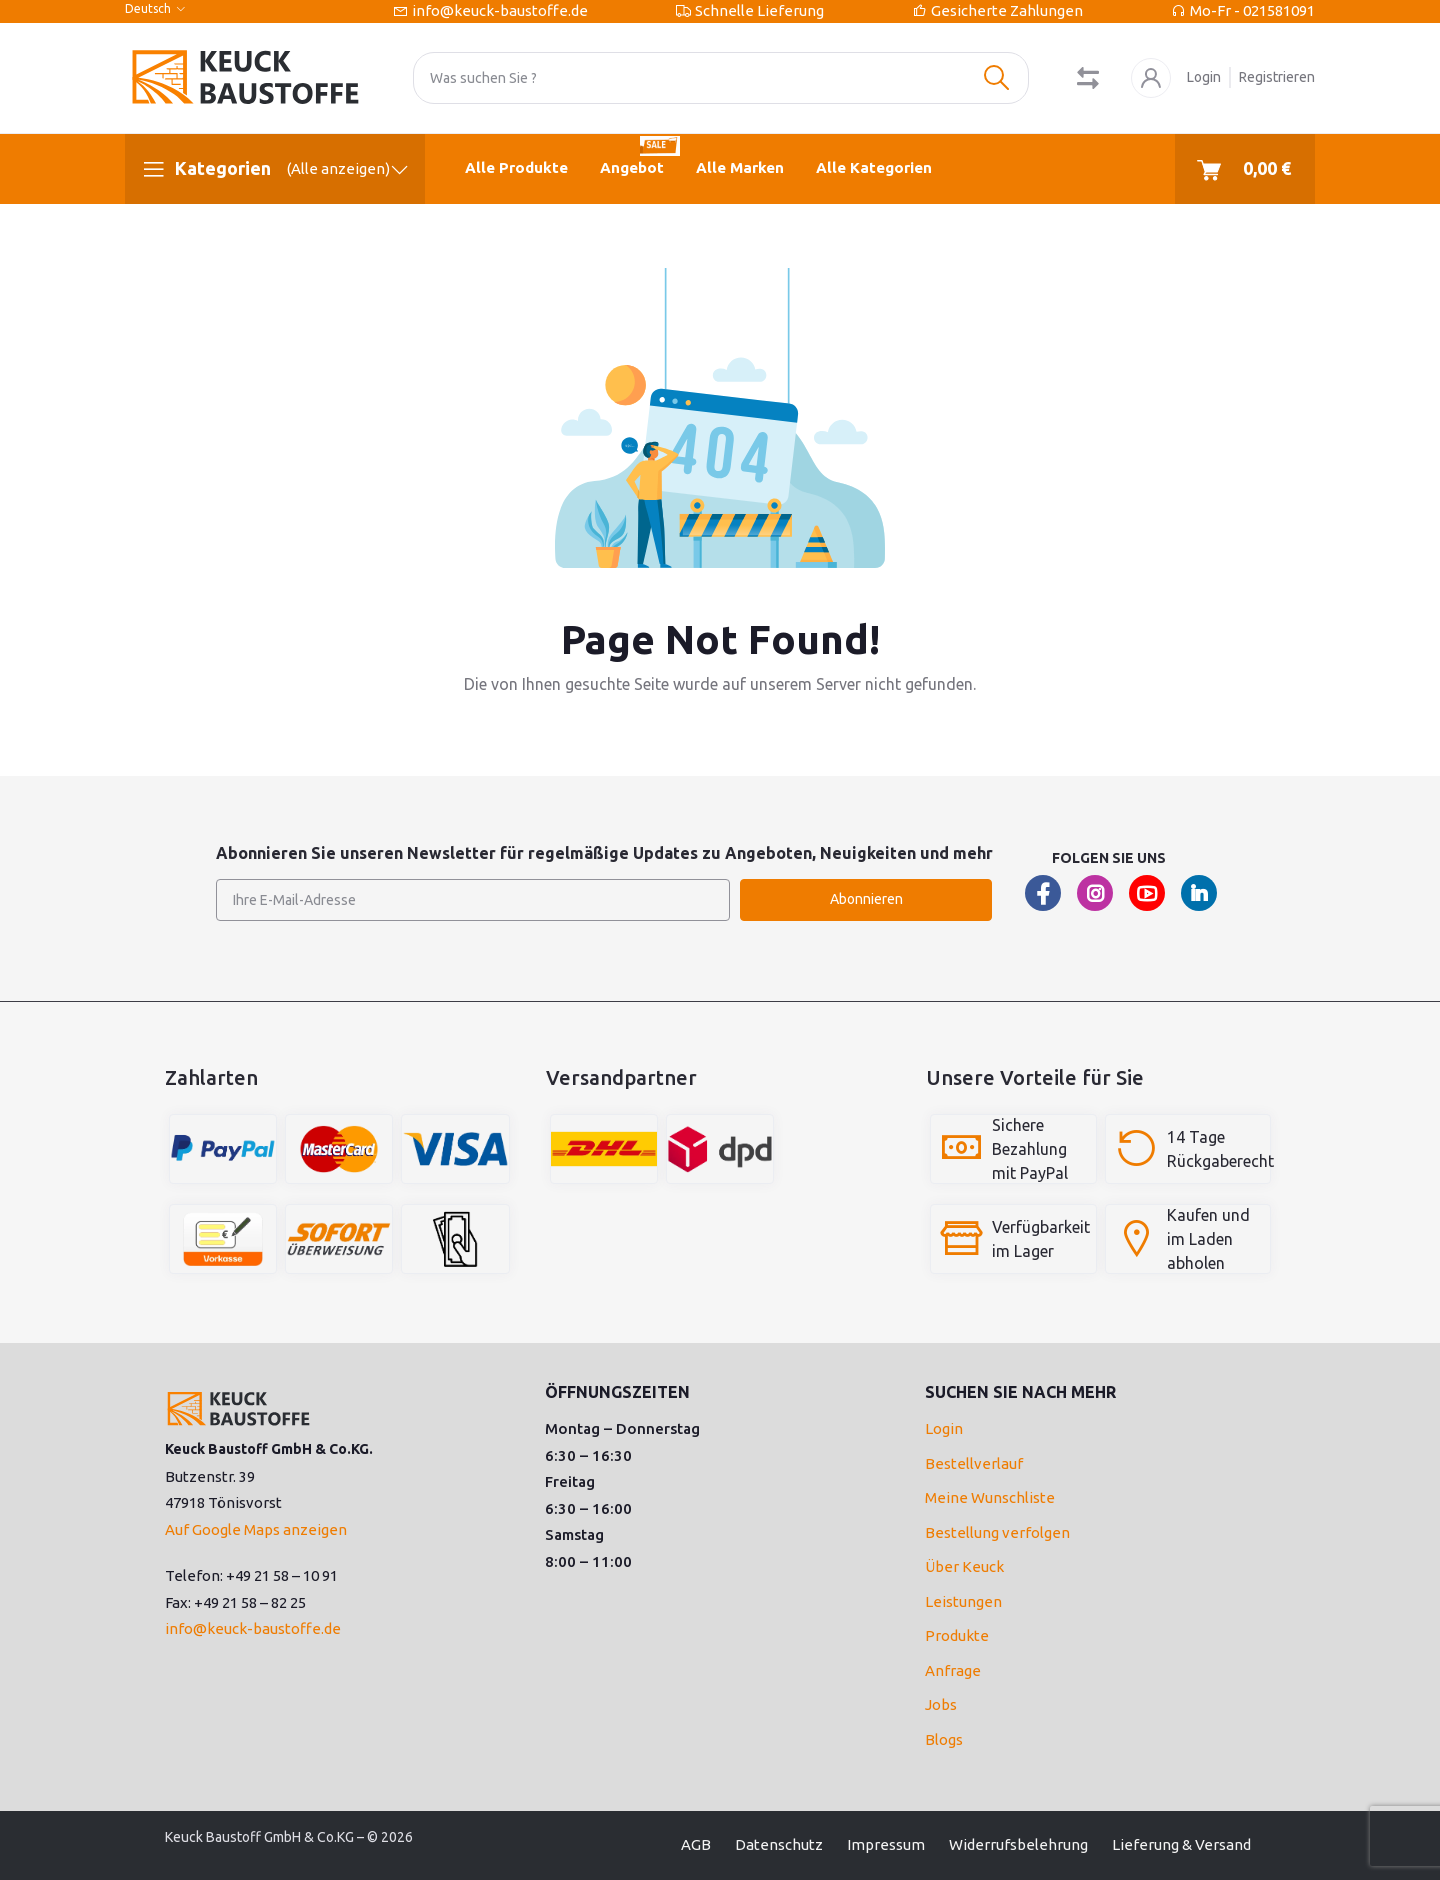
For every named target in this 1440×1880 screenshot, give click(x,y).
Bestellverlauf (974, 1463)
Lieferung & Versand (1181, 1844)
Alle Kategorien (874, 167)
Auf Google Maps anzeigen (256, 1529)
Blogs (944, 1739)
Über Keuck (964, 1566)
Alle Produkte (516, 167)
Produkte (957, 1635)
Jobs (941, 1704)
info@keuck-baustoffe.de (500, 10)
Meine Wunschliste (990, 1497)
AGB (696, 1844)
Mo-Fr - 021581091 (1252, 10)
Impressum (886, 1844)
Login (1204, 77)
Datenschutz (779, 1844)
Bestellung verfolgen (997, 1532)
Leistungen (963, 1601)
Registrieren (1277, 77)
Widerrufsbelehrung (1018, 1844)
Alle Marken (740, 167)
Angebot (640, 155)
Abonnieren (866, 899)
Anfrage (953, 1670)
